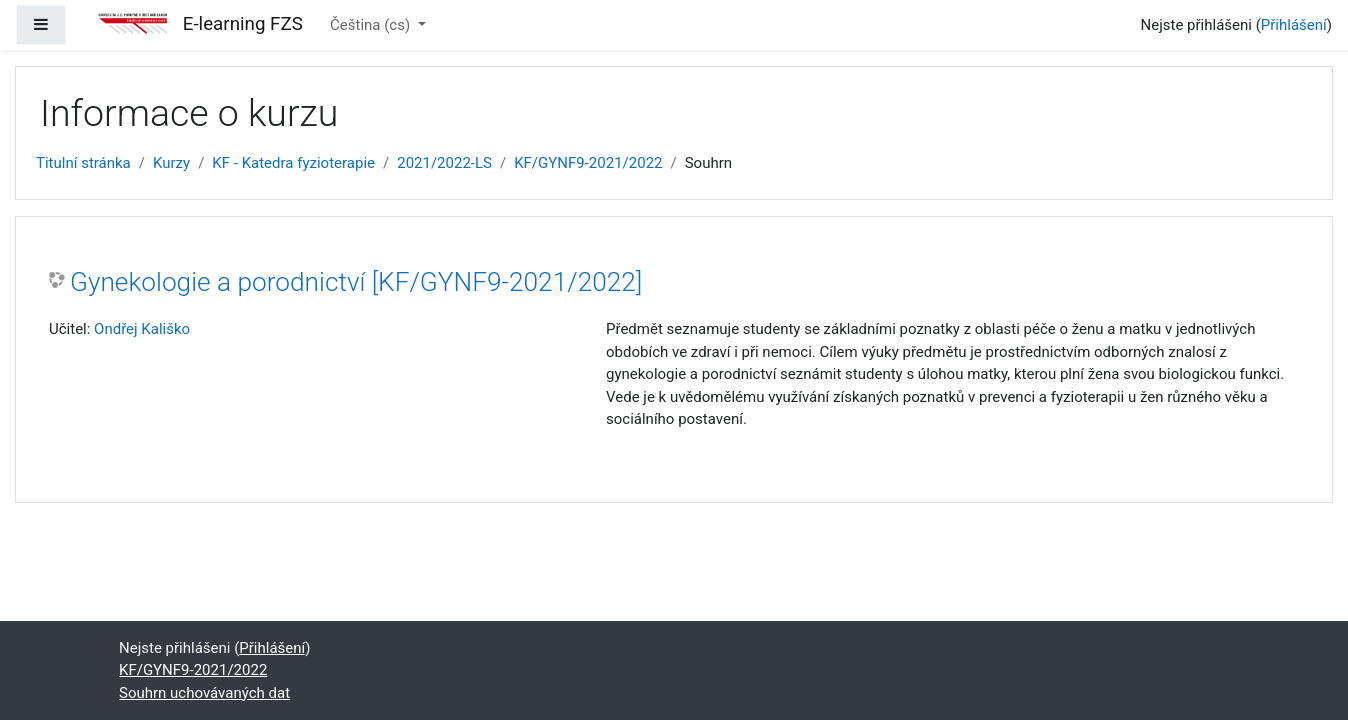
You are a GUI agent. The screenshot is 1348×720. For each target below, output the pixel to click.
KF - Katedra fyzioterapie (293, 163)
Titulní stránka (83, 163)
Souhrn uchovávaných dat (204, 693)
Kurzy (171, 163)
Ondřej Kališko (142, 329)
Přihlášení (1294, 25)
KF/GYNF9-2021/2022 (588, 163)
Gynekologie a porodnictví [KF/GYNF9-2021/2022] (356, 282)
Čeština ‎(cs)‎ (372, 25)
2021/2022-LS (444, 163)
